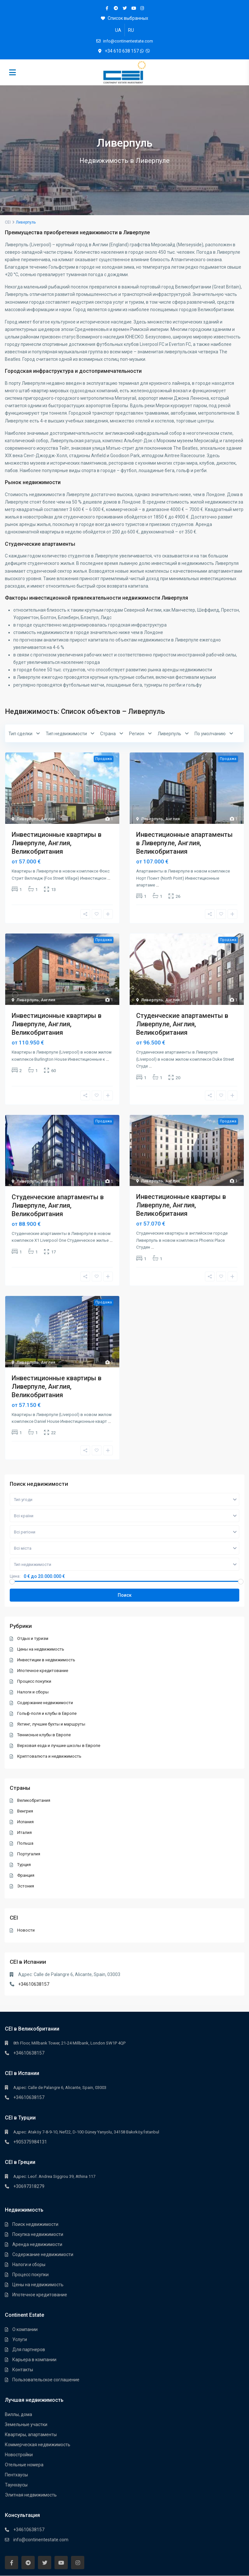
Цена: (15, 1576)
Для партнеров (28, 2349)
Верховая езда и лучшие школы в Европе (59, 1745)
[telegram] (116, 8)
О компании (25, 2329)
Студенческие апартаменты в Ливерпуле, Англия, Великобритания (182, 1024)
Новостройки (19, 2454)
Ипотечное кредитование (43, 1670)
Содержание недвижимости (45, 1702)
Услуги (19, 2339)
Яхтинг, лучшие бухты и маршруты (52, 1724)
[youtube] (133, 8)
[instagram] (142, 8)
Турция (24, 1864)
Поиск (125, 1595)
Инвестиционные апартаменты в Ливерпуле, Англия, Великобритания (184, 843)
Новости (26, 1930)
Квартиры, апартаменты (31, 2434)
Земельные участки (26, 2424)
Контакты (22, 2369)
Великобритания (34, 1800)
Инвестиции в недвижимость (47, 1659)
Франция (26, 1875)
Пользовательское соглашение (45, 2379)
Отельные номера (24, 2464)
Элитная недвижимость (31, 2494)
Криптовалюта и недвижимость (50, 1756)
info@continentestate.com (40, 2539)
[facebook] (107, 8)
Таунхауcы (16, 2484)
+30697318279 (28, 2186)
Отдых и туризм (33, 1638)
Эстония (26, 1886)
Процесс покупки (35, 1681)
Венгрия (25, 1811)
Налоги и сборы (33, 1692)
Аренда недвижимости (37, 2244)
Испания (26, 1821)
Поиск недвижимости (35, 2224)
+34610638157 (34, 1984)
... (108, 878)
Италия (25, 1832)
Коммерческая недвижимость (37, 2444)
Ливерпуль (28, 818)
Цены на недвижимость (41, 1649)
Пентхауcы (16, 2474)
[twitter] (124, 8)
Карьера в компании (34, 2359)
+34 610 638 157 (122, 51)
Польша (26, 1843)
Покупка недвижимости (37, 2234)
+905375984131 (30, 2141)
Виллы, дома (18, 2414)
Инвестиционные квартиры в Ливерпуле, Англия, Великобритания (56, 843)
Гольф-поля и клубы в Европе (47, 1713)
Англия (48, 818)
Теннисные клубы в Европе (44, 1734)
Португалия (29, 1853)
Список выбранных (124, 18)
